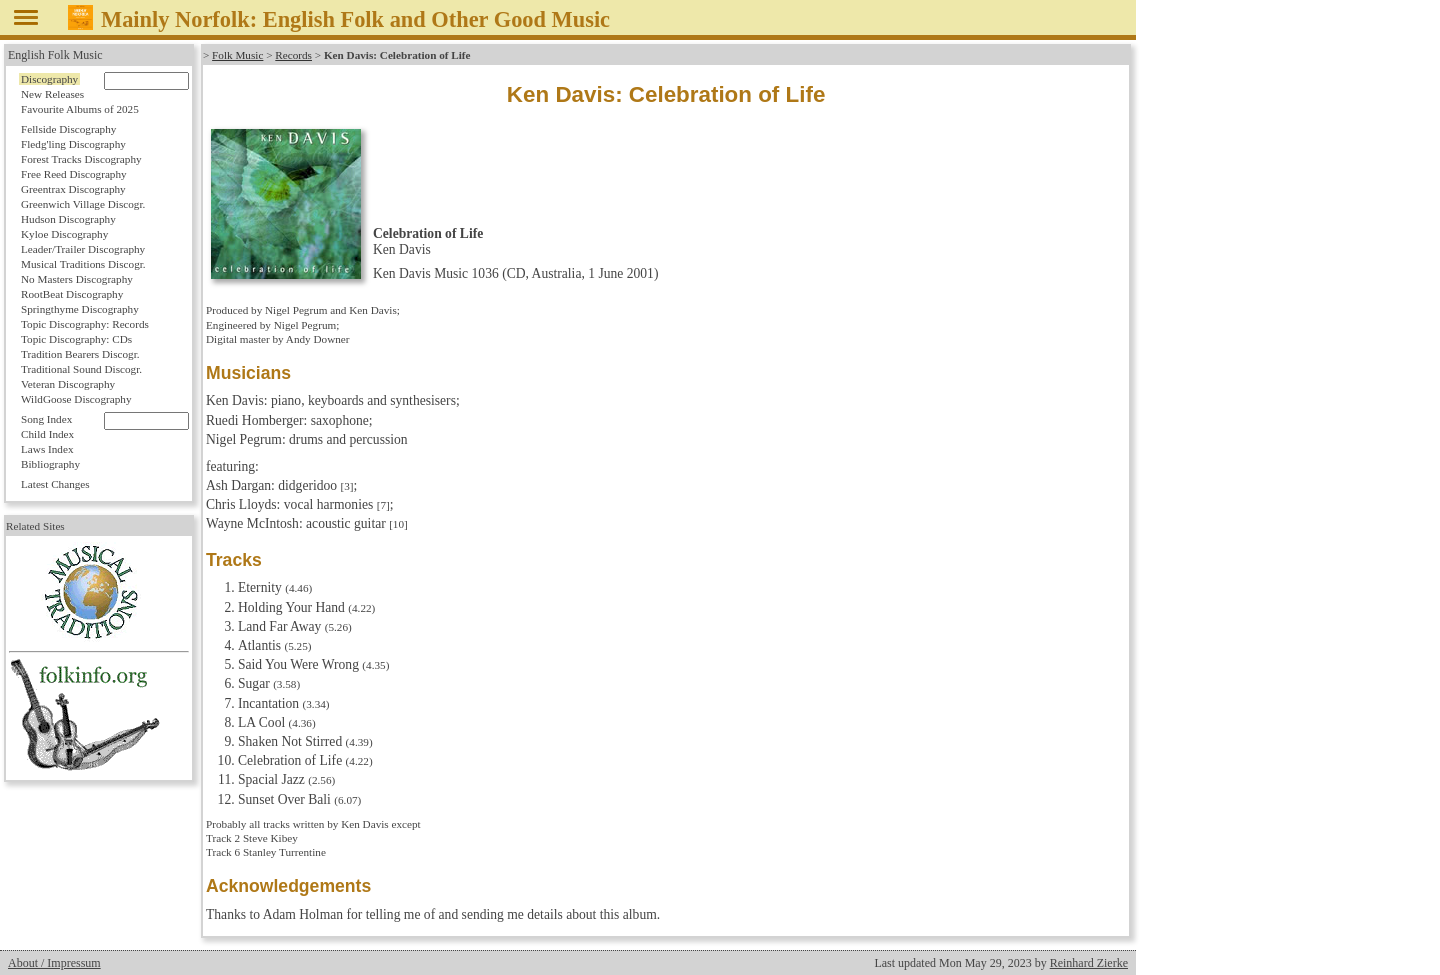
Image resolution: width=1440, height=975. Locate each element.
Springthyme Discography (80, 309)
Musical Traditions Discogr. (83, 264)
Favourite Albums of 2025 (80, 109)
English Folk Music (55, 55)
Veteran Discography (68, 384)
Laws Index (47, 449)
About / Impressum (54, 963)
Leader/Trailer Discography (83, 249)
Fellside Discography (68, 129)
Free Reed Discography (74, 174)
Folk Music (237, 55)
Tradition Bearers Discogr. (80, 354)
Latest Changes (55, 484)
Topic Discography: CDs (76, 339)
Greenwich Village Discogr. (83, 204)
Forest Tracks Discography (81, 159)
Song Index (46, 419)
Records (293, 55)
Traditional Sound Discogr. (81, 369)
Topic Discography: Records (85, 324)
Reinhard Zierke (1089, 963)
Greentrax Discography (73, 189)
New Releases (52, 94)
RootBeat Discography (72, 294)
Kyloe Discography (64, 234)
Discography (49, 79)
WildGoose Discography (76, 399)
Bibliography (50, 464)
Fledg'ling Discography (73, 144)
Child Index (47, 434)
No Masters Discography (77, 279)
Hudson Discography (68, 219)
